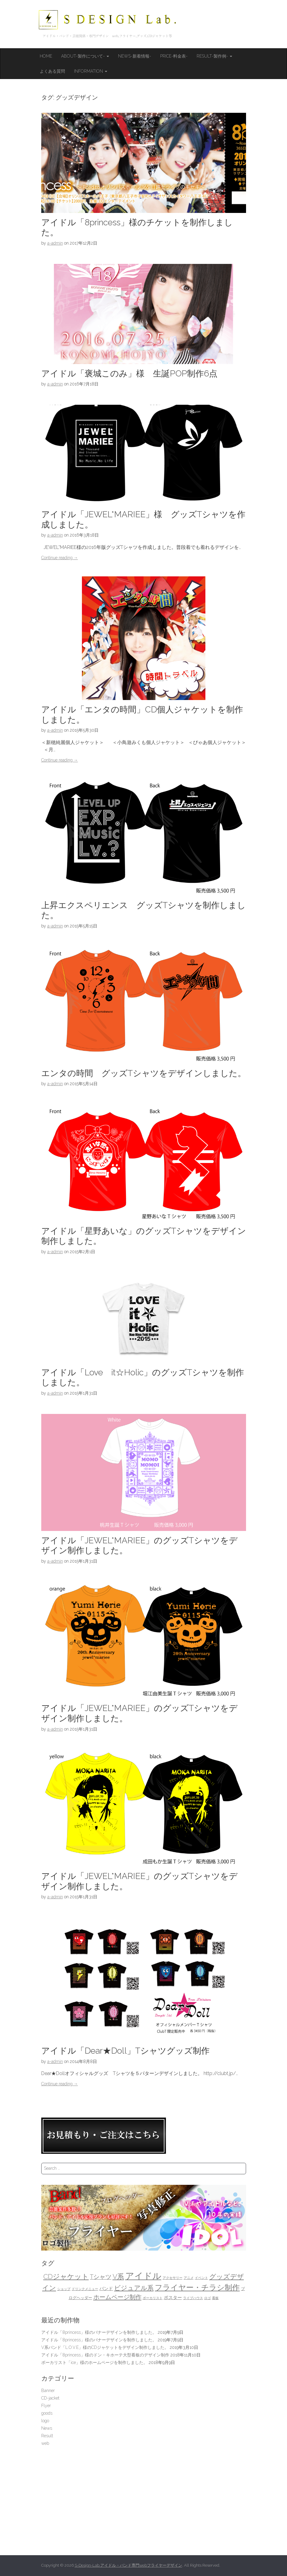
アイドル (143, 2275)
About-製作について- (85, 56)
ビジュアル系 (134, 2288)
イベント (201, 2278)
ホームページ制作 (117, 2297)
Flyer (46, 2405)
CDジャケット (66, 2276)
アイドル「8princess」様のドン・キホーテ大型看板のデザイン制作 (105, 2355)
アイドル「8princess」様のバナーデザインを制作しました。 (99, 2332)
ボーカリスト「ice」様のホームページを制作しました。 (94, 2362)
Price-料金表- (174, 56)
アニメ (189, 2278)
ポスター (173, 2297)
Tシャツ (100, 2276)
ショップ (63, 2289)
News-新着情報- (134, 56)
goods (46, 2413)
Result (47, 2435)
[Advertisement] (143, 2498)
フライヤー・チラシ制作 (197, 2287)
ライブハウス (193, 2298)
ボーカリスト (153, 2298)
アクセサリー (172, 2278)
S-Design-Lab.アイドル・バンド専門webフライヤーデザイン (128, 2565)
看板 (215, 2298)
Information (90, 71)
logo (45, 2420)
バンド (106, 2288)
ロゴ (207, 2298)
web (45, 2443)
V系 (118, 2276)
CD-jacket (50, 2398)
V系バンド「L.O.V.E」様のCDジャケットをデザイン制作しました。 (105, 2347)
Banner (48, 2390)
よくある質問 (52, 71)
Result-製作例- (214, 56)
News (46, 2428)
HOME (46, 56)
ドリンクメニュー (85, 2289)
